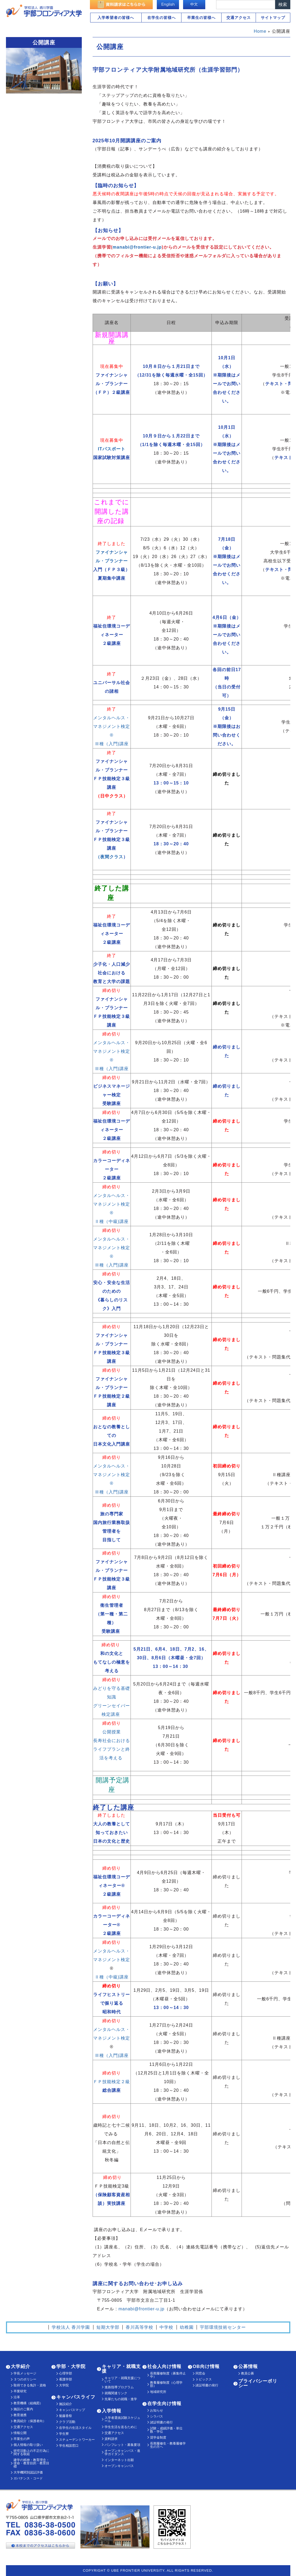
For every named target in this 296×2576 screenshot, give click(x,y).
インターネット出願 (119, 2460)
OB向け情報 (206, 2366)
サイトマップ (273, 17)
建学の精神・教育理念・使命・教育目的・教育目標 (31, 2463)
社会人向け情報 (164, 2366)
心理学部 (65, 2373)
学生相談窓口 (69, 2446)
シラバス (156, 2416)
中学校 (166, 2327)
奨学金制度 (158, 2437)
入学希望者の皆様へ (115, 17)
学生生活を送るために (121, 2427)
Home (260, 31)
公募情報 (248, 2366)
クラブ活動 (67, 2422)
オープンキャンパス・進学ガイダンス (122, 2452)
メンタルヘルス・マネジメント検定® (111, 726)
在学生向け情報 (164, 2403)
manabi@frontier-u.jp (137, 247)
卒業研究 (20, 2391)
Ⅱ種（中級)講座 (112, 1221)
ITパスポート (111, 449)
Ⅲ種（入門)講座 (112, 743)
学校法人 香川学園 (71, 2327)
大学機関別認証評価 (28, 2472)
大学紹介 (20, 2366)
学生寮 (64, 2434)
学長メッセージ (25, 2373)
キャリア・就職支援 (121, 2369)
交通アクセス (238, 17)
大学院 (64, 2385)
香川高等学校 (139, 2327)
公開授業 (111, 1732)
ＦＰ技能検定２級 (111, 2081)
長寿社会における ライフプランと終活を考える (111, 1749)
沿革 (17, 2397)
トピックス (204, 2379)
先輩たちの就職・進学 (121, 2399)
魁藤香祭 (65, 2416)
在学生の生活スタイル (75, 2428)
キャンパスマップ (72, 2410)
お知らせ (156, 2410)
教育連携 (20, 2415)
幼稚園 (187, 2327)
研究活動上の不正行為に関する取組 (31, 2452)
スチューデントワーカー (77, 2440)
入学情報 (111, 2410)
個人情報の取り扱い (28, 2445)
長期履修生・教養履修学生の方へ (168, 2445)
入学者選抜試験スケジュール (122, 2419)
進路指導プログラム (119, 2387)
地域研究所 (158, 2392)
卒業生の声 (22, 2439)
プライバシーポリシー (257, 2383)
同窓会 (200, 2373)
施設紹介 (65, 2404)
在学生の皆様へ (161, 17)
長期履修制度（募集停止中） (168, 2375)
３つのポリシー (25, 2379)
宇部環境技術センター (223, 2327)
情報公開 (20, 2433)
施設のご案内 (23, 2409)
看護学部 (65, 2379)
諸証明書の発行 (161, 2422)
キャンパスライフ (75, 2397)
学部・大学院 (71, 2366)
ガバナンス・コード (28, 2478)
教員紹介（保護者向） (30, 2421)
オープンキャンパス (119, 2466)
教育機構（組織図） (28, 2403)
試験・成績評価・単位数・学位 (166, 2429)
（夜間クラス (109, 857)
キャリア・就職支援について (122, 2379)
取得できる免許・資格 (30, 2385)
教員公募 (247, 2373)
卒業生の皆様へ (201, 17)
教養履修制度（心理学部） (166, 2384)
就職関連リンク (116, 2393)
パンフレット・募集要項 (122, 2445)
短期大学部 (107, 2327)
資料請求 (111, 2439)
